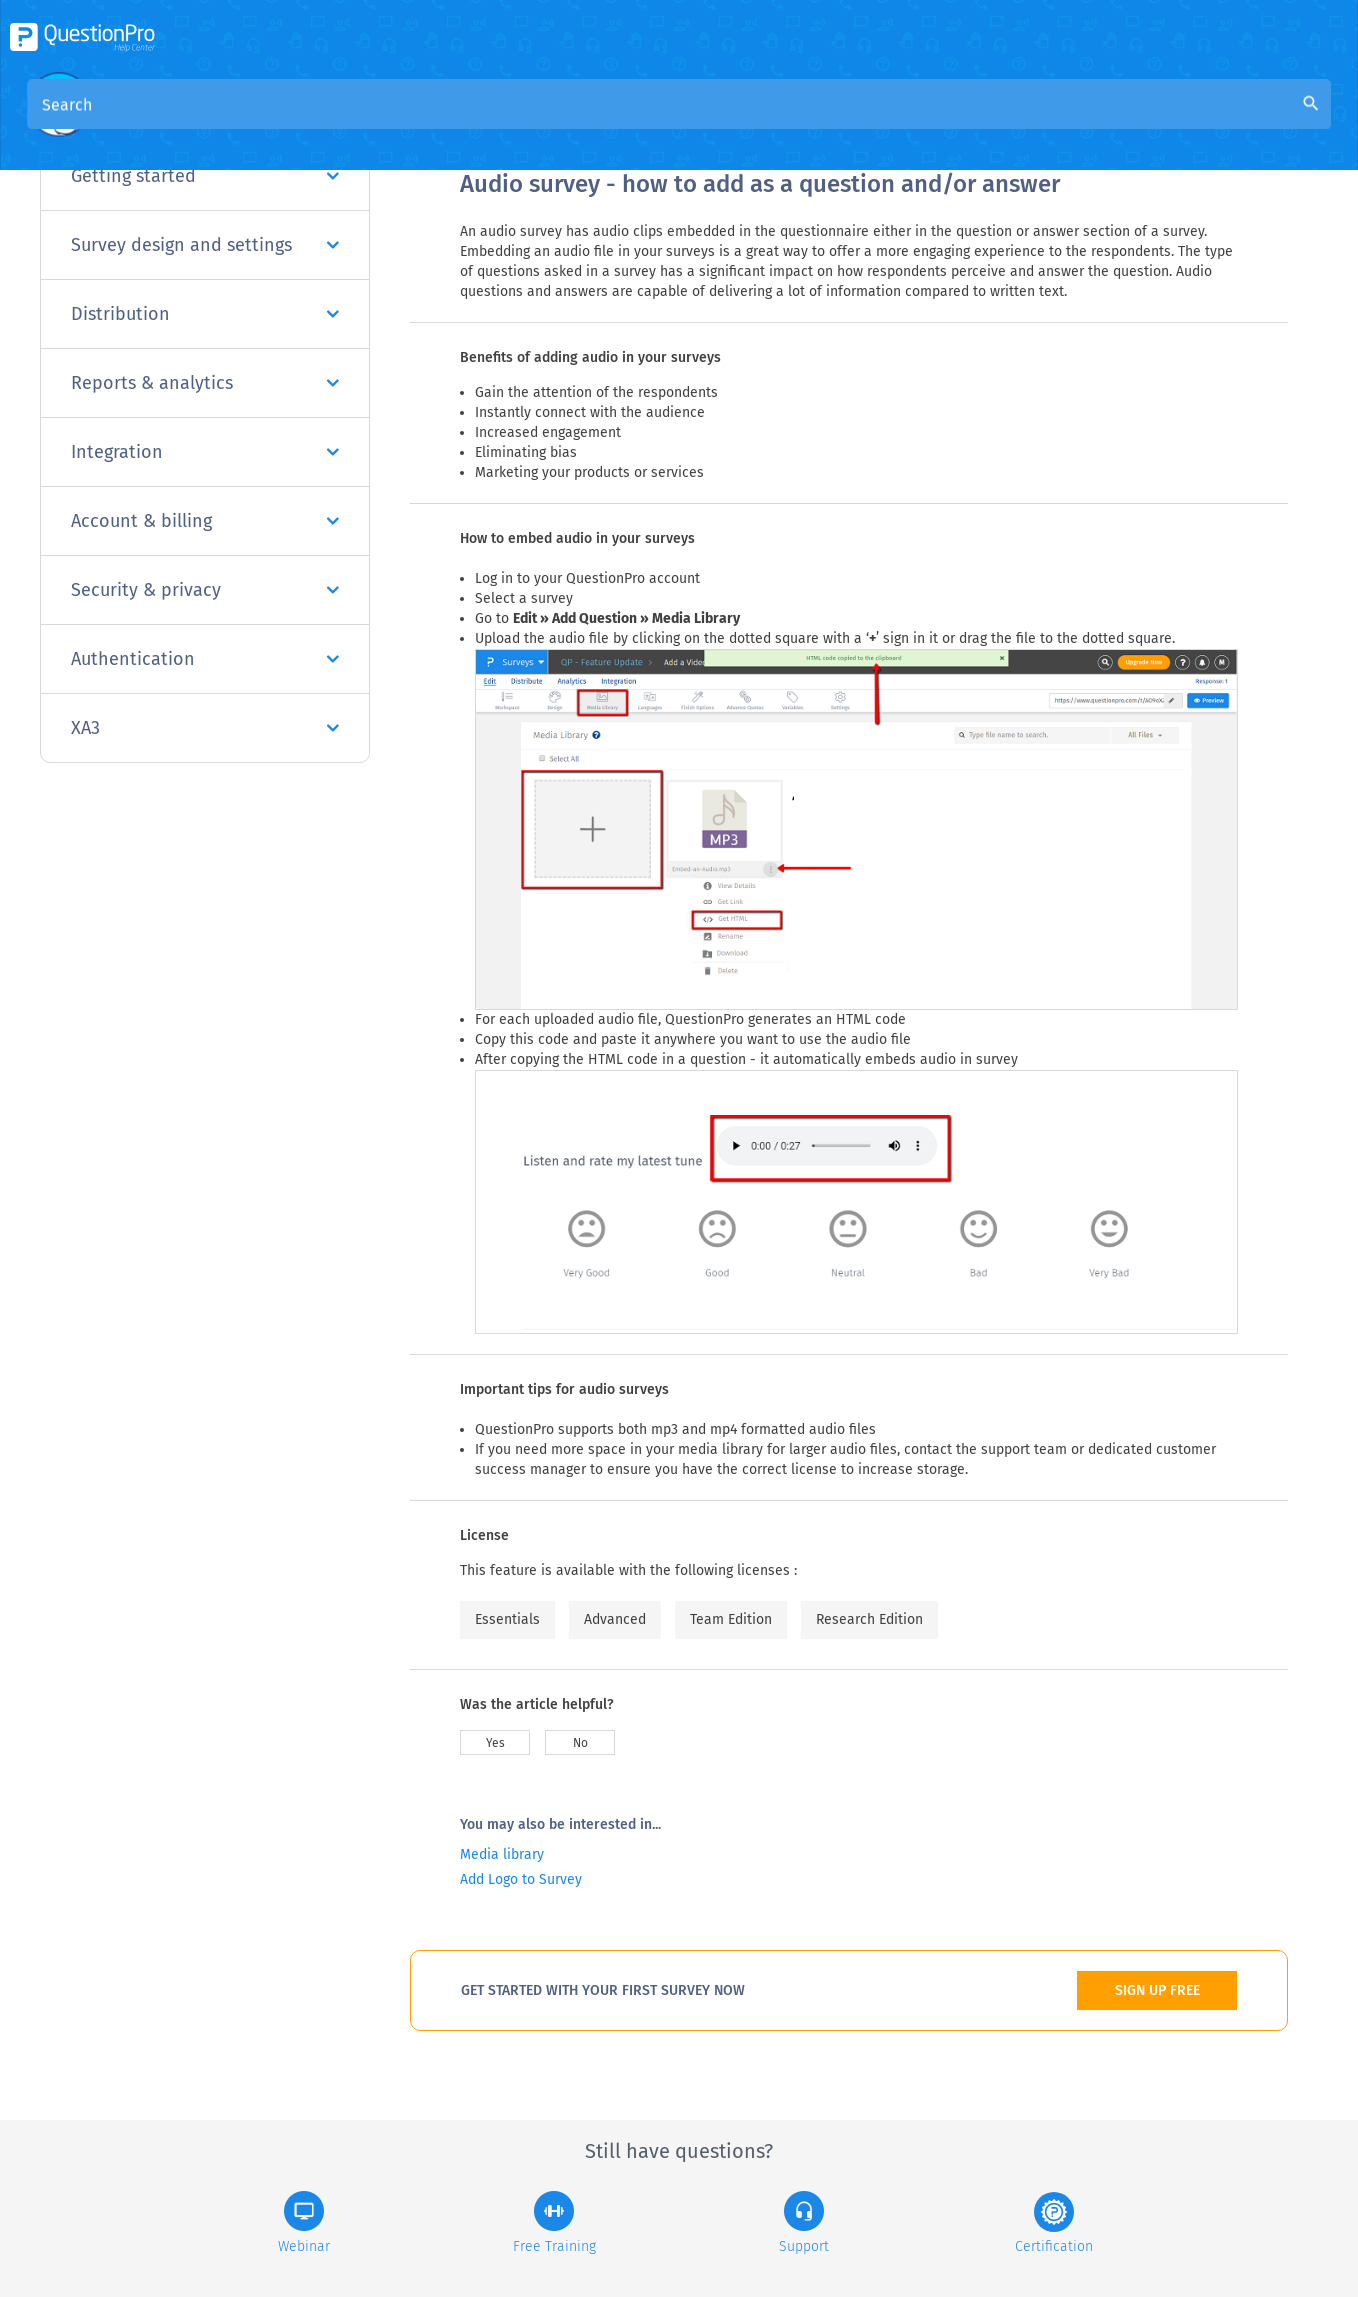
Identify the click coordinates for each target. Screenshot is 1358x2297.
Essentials (507, 1619)
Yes (495, 1743)
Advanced (615, 1619)
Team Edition (731, 1619)
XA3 (205, 728)
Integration (205, 452)
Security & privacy (205, 590)
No (580, 1743)
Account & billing (205, 521)
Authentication (205, 659)
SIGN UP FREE (1157, 1990)
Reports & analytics (205, 383)
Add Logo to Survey (521, 1879)
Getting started (205, 176)
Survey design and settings (205, 245)
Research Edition (869, 1619)
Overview (494, 121)
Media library (502, 1854)
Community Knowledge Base (652, 121)
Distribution (205, 314)
